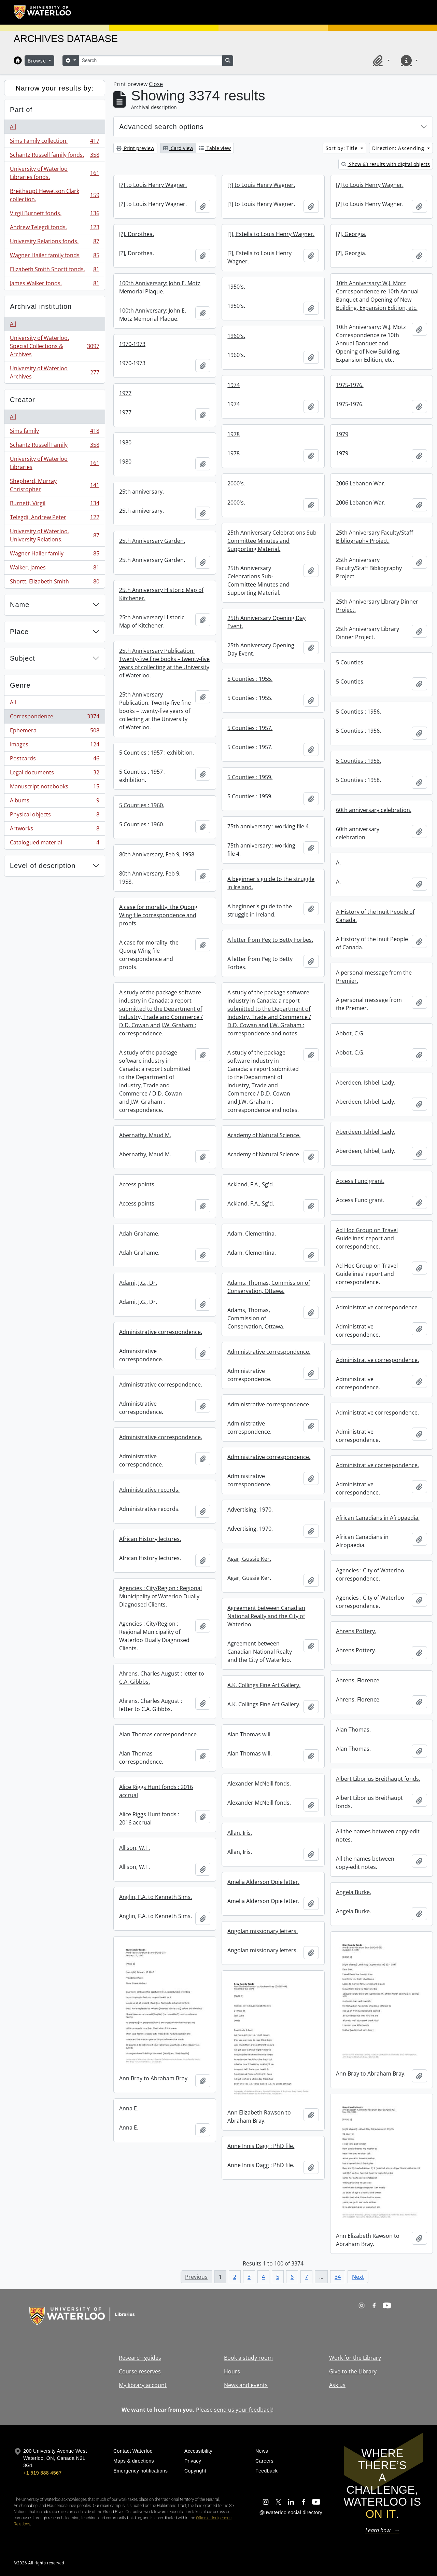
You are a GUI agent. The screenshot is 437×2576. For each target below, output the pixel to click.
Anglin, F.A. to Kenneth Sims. (155, 1897)
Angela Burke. (353, 1892)
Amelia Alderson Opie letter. (263, 1882)
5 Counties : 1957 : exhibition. (156, 752)
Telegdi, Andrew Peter (54, 518)
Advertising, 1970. (250, 1509)
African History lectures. (150, 1539)
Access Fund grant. (360, 1181)
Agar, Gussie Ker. (249, 1558)
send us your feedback (243, 2409)
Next (358, 2277)
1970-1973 (132, 344)
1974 (233, 385)
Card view (178, 148)
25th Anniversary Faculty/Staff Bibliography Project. (374, 537)
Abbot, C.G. (350, 1033)
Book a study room (248, 2357)
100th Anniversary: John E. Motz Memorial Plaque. (159, 287)
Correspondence (54, 718)
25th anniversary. (141, 491)
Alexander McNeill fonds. (259, 1783)
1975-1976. (350, 385)
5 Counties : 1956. (358, 711)
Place (19, 631)
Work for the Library (355, 2357)
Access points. (137, 1184)
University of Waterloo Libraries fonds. (54, 173)
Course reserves (140, 2371)
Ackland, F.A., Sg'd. (250, 1184)
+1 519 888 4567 (42, 2473)
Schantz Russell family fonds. (54, 156)
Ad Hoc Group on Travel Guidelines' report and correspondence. (367, 1238)
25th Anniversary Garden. (152, 541)
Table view (215, 148)
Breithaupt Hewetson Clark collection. (54, 195)
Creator (22, 399)
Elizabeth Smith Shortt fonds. (54, 270)
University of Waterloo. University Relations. (54, 535)
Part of (21, 109)
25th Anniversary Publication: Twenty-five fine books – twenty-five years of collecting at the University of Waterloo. (164, 663)
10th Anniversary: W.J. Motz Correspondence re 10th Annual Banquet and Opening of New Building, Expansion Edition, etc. (377, 295)
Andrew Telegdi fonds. (54, 228)
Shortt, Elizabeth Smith (54, 582)
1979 (342, 434)
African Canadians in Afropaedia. (378, 1517)
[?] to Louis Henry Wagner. (153, 185)
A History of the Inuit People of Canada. (375, 916)
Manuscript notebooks (54, 788)
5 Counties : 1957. (249, 728)
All (13, 126)
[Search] (150, 60)
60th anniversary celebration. (373, 810)
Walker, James (54, 569)
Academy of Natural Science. (263, 1135)
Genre (20, 685)
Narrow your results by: (55, 88)
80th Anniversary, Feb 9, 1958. (157, 854)
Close (156, 84)
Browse (37, 60)
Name (19, 604)
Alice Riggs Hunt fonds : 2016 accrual (156, 1791)
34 (338, 2277)
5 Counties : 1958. (358, 760)
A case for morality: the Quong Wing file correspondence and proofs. (158, 915)
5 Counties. (350, 662)
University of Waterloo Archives (54, 372)
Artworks (54, 830)
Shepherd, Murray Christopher (54, 485)
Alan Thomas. (353, 1729)
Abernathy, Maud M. (145, 1135)
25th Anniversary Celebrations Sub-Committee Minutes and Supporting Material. (272, 541)
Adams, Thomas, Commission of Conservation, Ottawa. (268, 1287)
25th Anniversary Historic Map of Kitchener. (161, 594)
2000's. (236, 483)
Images (54, 746)
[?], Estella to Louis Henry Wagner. (270, 234)
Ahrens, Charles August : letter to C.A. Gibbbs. (161, 1677)
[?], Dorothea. (136, 234)
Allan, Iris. (239, 1832)
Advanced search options (161, 126)
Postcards (54, 760)
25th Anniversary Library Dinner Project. (377, 606)
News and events (246, 2385)
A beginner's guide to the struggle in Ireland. (270, 883)
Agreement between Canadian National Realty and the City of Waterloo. (266, 1616)
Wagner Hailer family (54, 555)
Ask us (337, 2385)
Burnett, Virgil (54, 504)
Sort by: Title (343, 148)
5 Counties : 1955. (249, 679)
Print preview (135, 148)
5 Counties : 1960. (141, 805)
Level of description (42, 865)
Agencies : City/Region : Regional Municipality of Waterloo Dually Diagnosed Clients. (160, 1596)
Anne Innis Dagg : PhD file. (260, 2146)
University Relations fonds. (54, 242)
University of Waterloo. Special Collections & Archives (54, 346)
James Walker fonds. (54, 284)
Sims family (54, 432)
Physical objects (54, 816)
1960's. (236, 336)
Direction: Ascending (399, 148)
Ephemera (54, 732)
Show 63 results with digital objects (385, 164)
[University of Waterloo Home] (43, 12)
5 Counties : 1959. (249, 777)
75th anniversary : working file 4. (268, 826)
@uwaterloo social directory (290, 2512)
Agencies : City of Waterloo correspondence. (370, 1574)
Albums (54, 802)
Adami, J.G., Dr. (138, 1282)
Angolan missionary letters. (262, 1931)
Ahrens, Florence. (358, 1680)
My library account (143, 2385)
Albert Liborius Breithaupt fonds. (378, 1778)
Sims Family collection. (54, 142)
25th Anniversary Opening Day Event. (266, 622)
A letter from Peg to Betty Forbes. (270, 939)
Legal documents (54, 774)
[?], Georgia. (351, 234)
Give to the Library (353, 2371)
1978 (233, 434)
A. (338, 862)
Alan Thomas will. (249, 1734)
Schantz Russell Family (54, 446)
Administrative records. (149, 1489)
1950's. (236, 286)
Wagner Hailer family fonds (54, 256)
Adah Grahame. (139, 1233)
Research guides (140, 2357)
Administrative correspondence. (377, 1307)
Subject (22, 658)
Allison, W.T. (134, 1847)
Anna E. (128, 2108)
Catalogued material (54, 843)
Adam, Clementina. (251, 1233)
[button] (380, 60)
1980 (125, 442)
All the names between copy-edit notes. (378, 1835)
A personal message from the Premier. (374, 976)
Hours (232, 2371)
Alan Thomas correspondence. (158, 1734)
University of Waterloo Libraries (54, 463)
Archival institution (41, 306)
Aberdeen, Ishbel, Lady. (365, 1082)
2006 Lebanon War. (360, 483)
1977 (125, 393)
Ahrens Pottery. (356, 1631)
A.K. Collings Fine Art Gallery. (263, 1685)
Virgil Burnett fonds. (54, 214)
